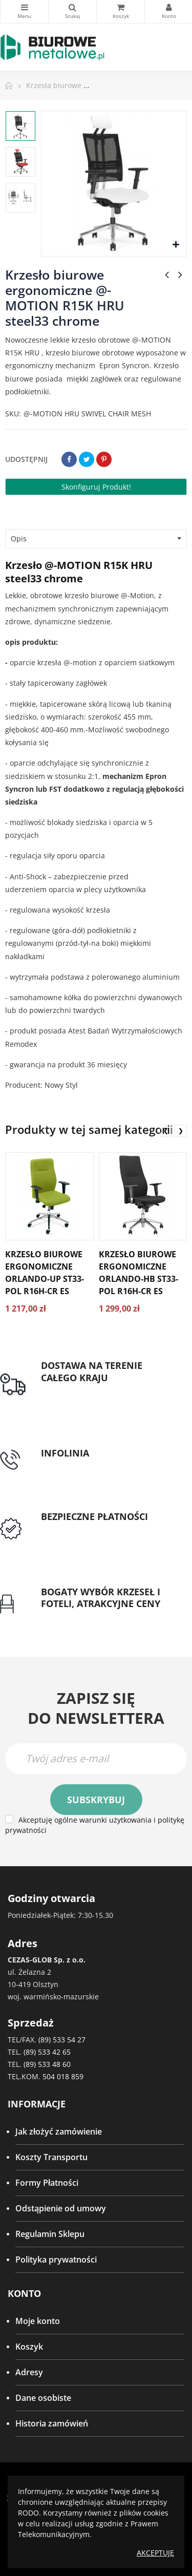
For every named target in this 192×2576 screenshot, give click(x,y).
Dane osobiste (43, 2397)
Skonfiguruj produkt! (96, 487)
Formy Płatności (46, 2182)
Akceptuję (155, 2553)
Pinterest (104, 459)
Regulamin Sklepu (49, 2234)
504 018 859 (62, 2076)
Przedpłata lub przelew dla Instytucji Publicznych (92, 1535)
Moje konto (37, 2321)
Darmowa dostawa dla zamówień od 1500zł (105, 1396)
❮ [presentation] (165, 1130)
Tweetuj (86, 459)
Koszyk (29, 2346)
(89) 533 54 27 (62, 2039)
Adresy (29, 2372)
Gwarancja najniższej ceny (91, 1616)
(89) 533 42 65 (47, 2052)
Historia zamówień (51, 2423)
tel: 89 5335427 (69, 1465)
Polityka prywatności (56, 2259)
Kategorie (24, 7)
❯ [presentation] (180, 1130)
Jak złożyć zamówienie (58, 2131)
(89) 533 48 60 (47, 2064)
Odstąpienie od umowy (60, 2208)
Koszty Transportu (51, 2157)
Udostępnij (69, 459)
